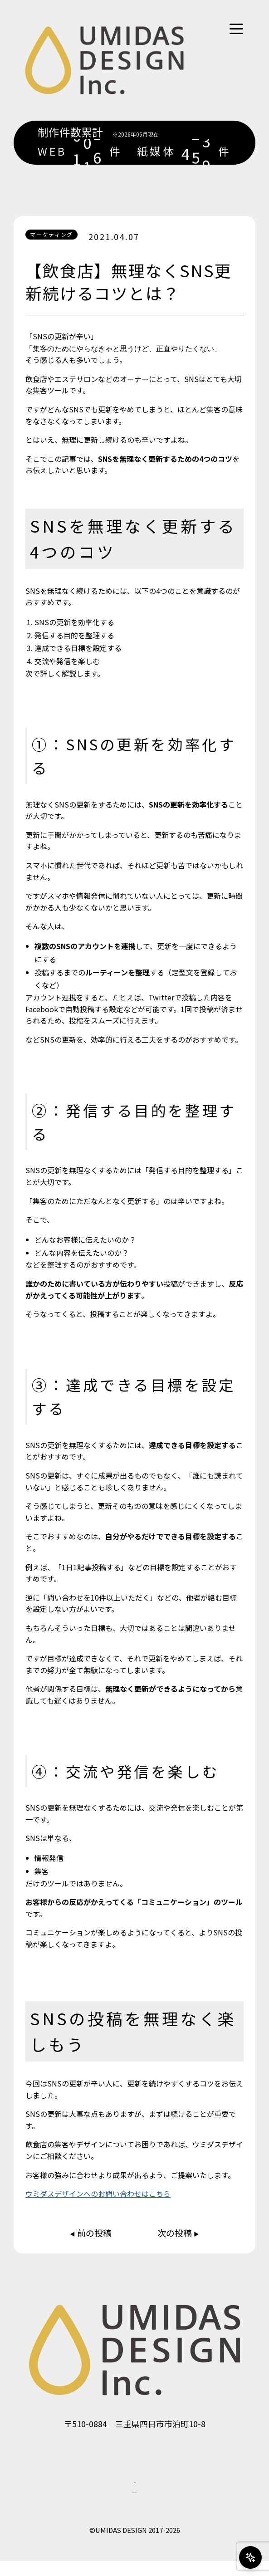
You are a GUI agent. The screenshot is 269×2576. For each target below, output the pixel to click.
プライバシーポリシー (135, 2504)
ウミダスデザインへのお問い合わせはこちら (98, 2193)
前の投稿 (93, 2233)
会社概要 (134, 2487)
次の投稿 (175, 2233)
